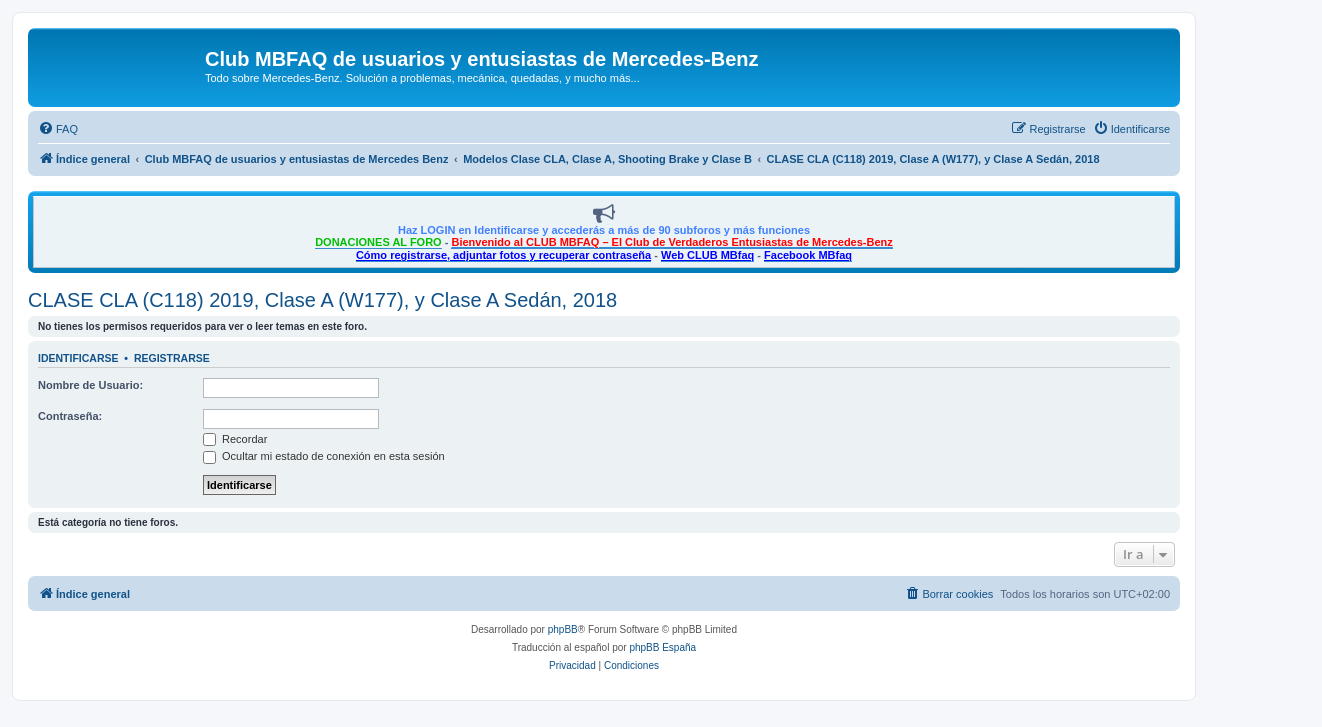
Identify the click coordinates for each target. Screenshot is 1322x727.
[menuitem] (58, 129)
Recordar (235, 439)
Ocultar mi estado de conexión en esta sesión (324, 456)
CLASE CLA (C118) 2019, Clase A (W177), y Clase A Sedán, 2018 (322, 300)
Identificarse (78, 358)
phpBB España (662, 647)
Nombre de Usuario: (90, 385)
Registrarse (172, 358)
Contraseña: (70, 416)
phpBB (563, 629)
